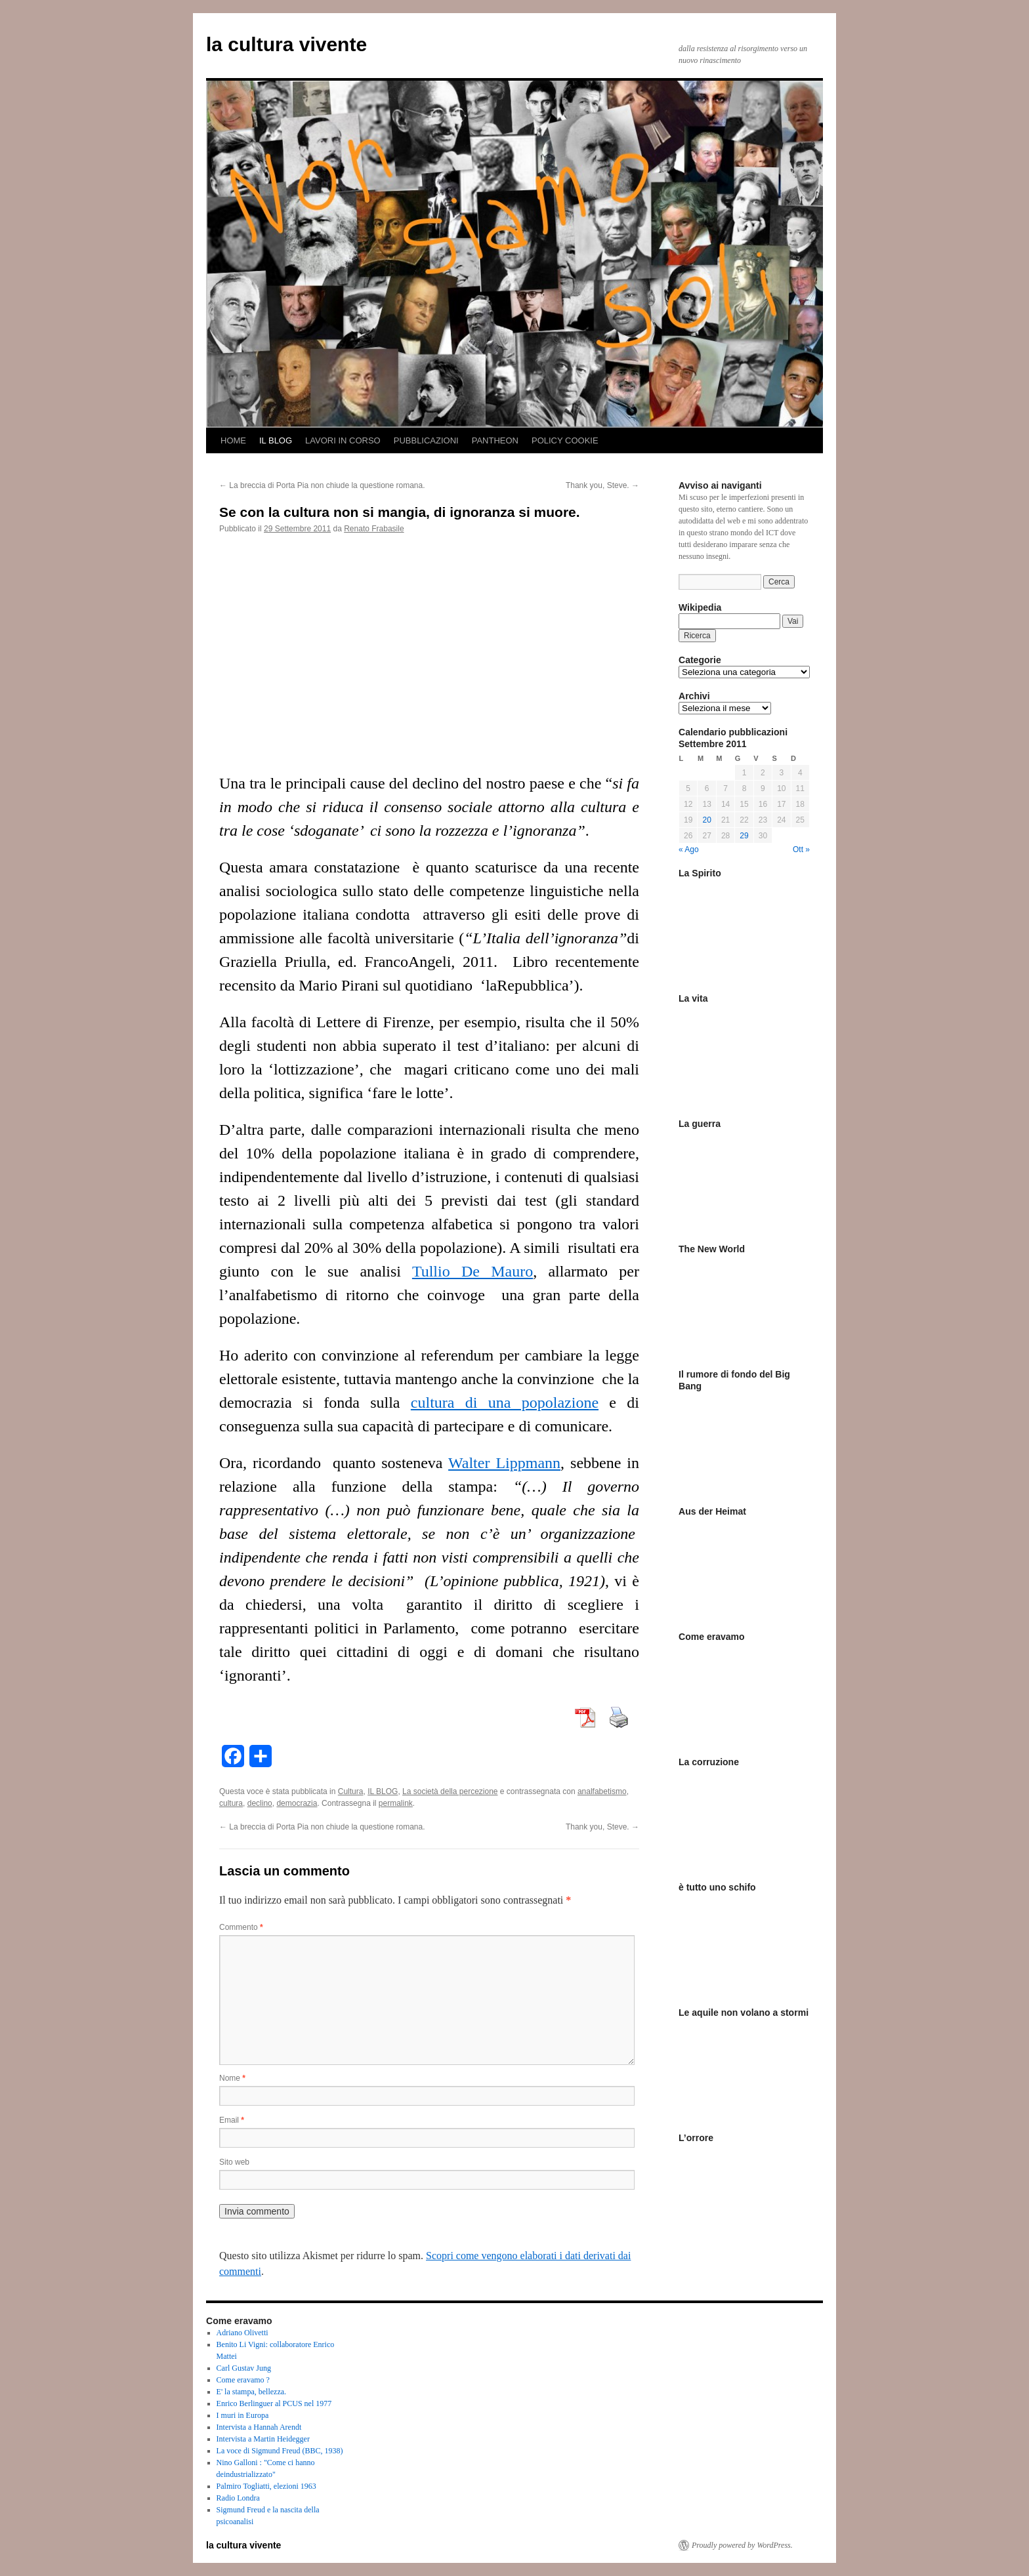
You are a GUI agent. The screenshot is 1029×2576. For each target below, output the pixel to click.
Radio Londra (238, 2498)
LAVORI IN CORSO (343, 440)
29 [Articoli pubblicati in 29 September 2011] (744, 835)
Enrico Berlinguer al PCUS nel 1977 (274, 2403)
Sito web (234, 2162)
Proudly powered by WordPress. (742, 2545)
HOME (233, 440)
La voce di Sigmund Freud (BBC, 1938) (280, 2450)
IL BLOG (275, 440)
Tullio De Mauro (472, 1271)
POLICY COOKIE (565, 440)
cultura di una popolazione (504, 1402)
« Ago (689, 849)
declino (259, 1803)
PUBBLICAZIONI (426, 440)
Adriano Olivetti (242, 2332)
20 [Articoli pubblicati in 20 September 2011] (706, 820)
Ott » (801, 849)
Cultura (351, 1791)
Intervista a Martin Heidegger (263, 2438)
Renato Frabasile (374, 528)
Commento (241, 1927)
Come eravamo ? (243, 2379)
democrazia (296, 1803)
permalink (396, 1803)
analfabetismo (602, 1791)
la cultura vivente (286, 44)
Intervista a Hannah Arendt (259, 2427)
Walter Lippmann (504, 1462)
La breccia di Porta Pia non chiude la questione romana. (322, 485)
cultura (231, 1803)
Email (231, 2120)
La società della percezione (449, 1791)
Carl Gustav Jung (244, 2368)
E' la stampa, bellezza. (251, 2391)
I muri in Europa (243, 2415)
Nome (232, 2078)
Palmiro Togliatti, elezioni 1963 (266, 2486)
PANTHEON (495, 440)
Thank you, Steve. (602, 485)
